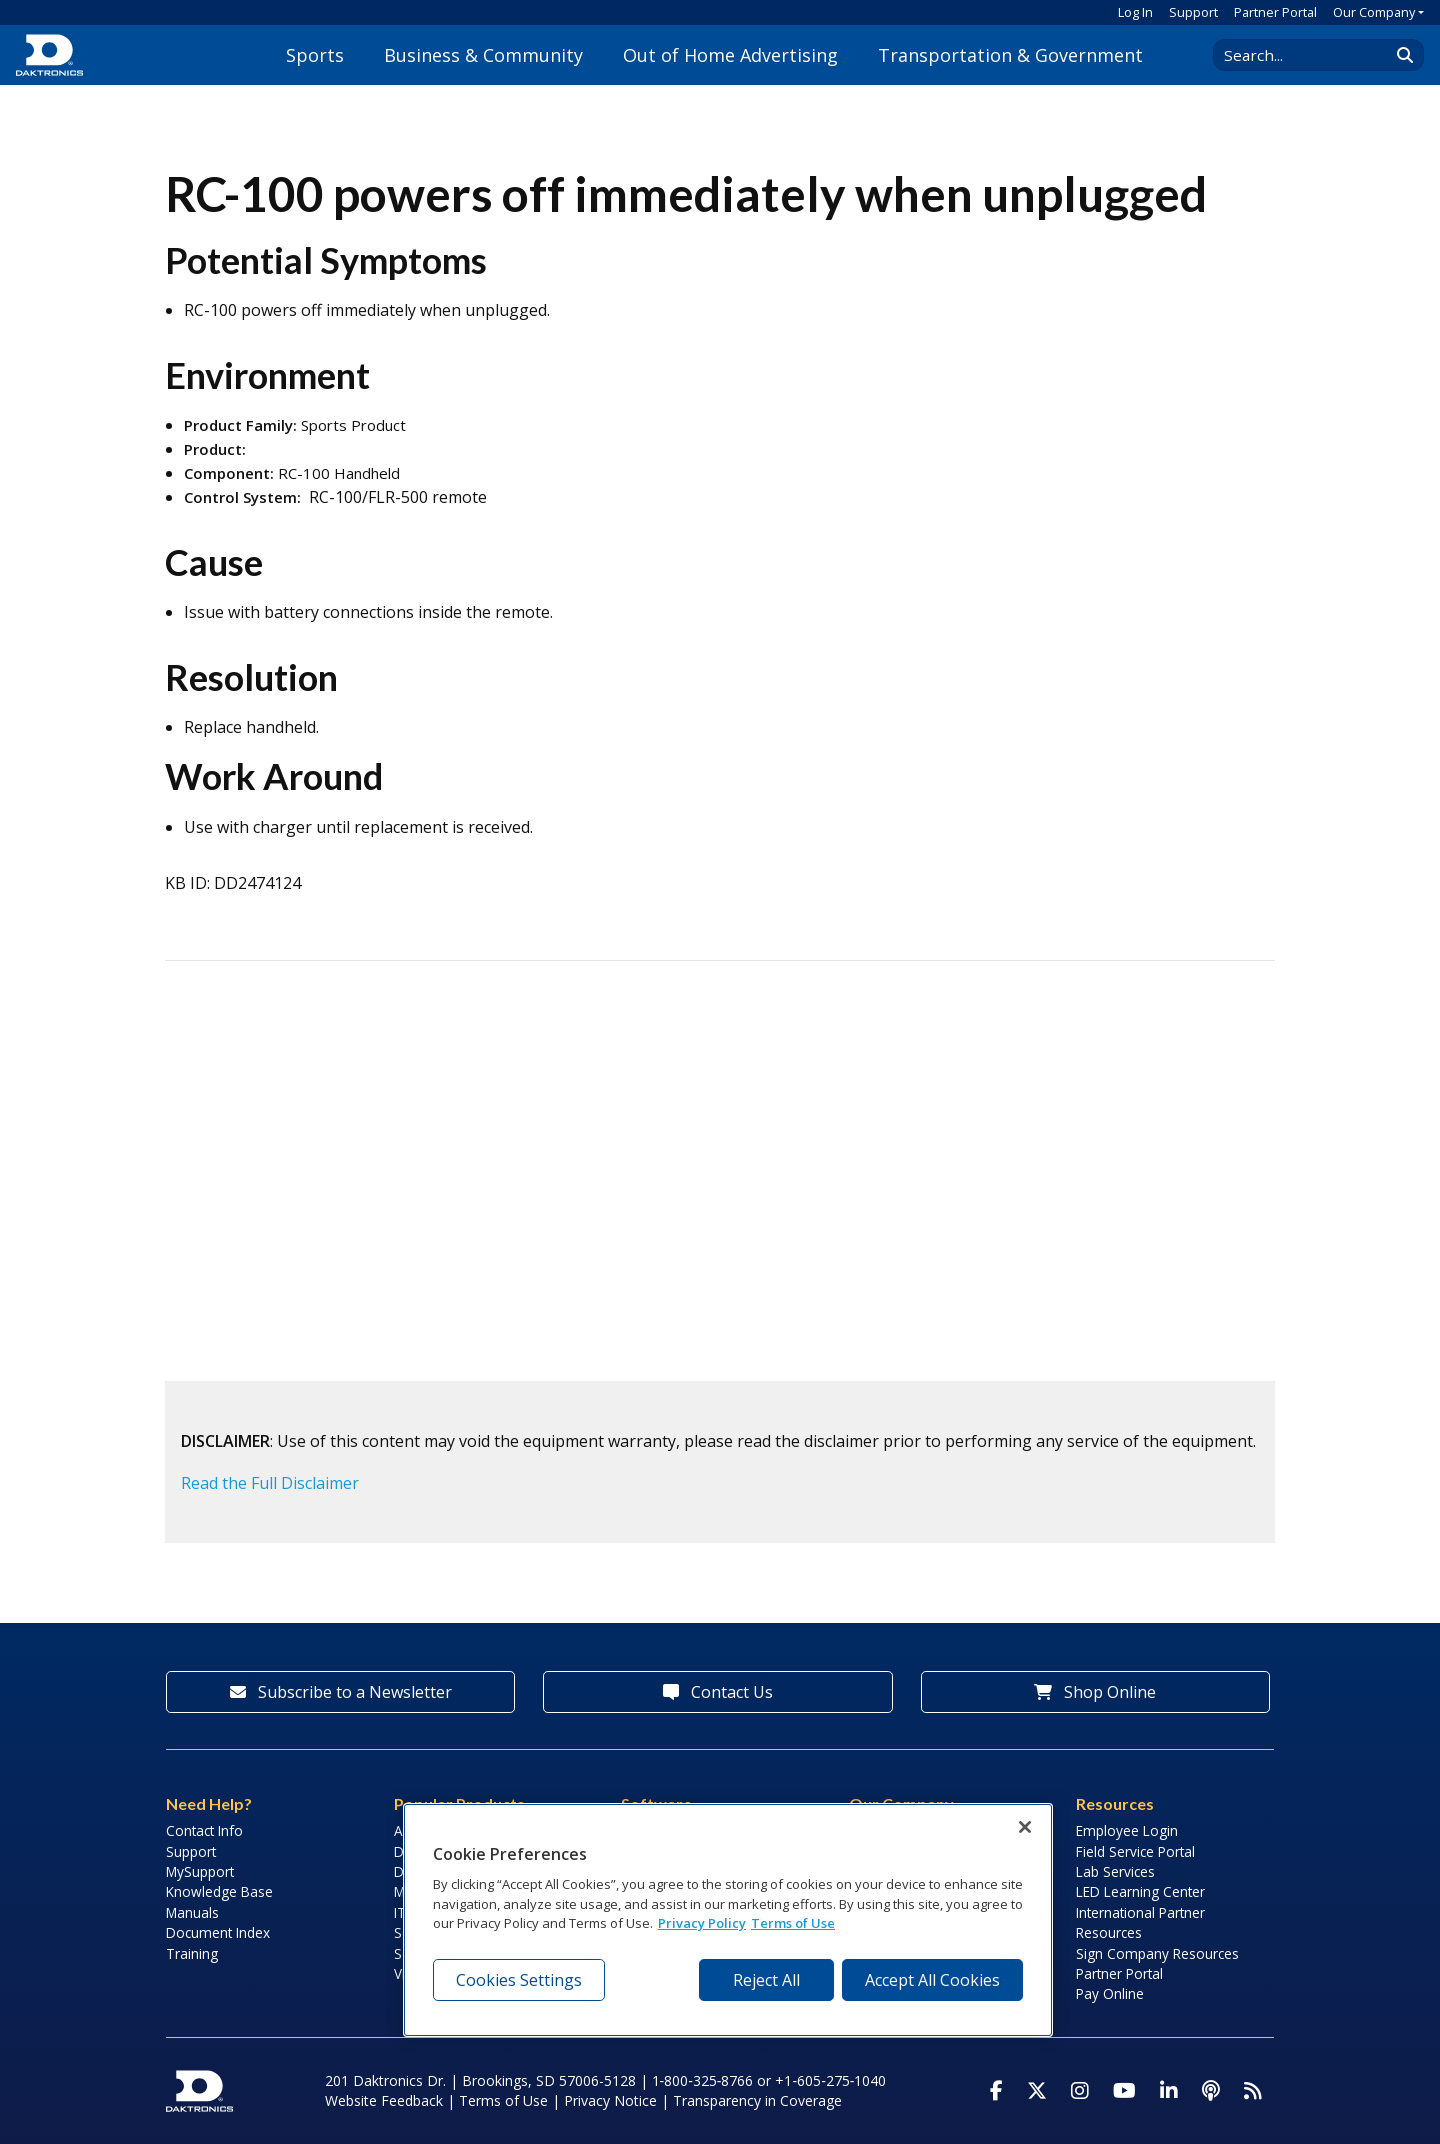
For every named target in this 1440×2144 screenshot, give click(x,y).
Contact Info (204, 1830)
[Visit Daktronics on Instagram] (1080, 2091)
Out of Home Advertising (730, 55)
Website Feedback (384, 2100)
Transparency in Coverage (757, 2100)
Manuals (192, 1912)
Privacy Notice (610, 2100)
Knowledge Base (219, 1891)
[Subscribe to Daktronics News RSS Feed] (1253, 2091)
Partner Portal (1275, 12)
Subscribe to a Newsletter (341, 1692)
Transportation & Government (1010, 55)
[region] (728, 1920)
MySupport (200, 1871)
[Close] (1025, 1827)
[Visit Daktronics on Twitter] (1037, 2091)
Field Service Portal (1135, 1851)
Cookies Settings (519, 1980)
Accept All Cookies (932, 1980)
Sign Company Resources (1157, 1953)
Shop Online (1095, 1692)
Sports (315, 55)
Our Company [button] (1374, 12)
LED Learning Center (1140, 1891)
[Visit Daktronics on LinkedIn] (1169, 2091)
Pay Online (1110, 1993)
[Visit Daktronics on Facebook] (996, 2091)
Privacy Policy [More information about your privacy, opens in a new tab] (702, 1923)
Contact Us (718, 1692)
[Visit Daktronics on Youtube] (1124, 2091)
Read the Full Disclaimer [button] (270, 1483)
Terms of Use (503, 2100)
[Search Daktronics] (1311, 55)
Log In (1135, 12)
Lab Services (1115, 1871)
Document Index (218, 1932)
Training (192, 1953)
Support (1193, 12)
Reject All (766, 1980)
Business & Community (483, 55)
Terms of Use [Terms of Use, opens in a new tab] (793, 1923)
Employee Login (1127, 1830)
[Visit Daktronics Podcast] (1211, 2091)
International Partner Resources (1140, 1922)
